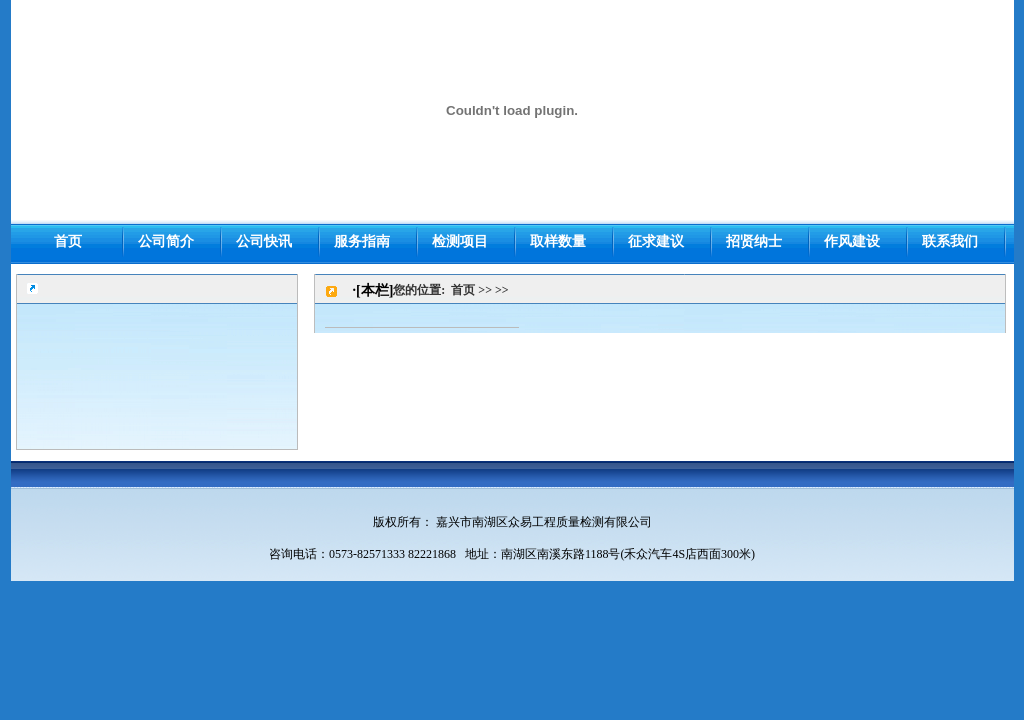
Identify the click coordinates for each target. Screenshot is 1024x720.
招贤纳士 (754, 241)
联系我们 (950, 241)
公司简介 (166, 241)
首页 (463, 290)
